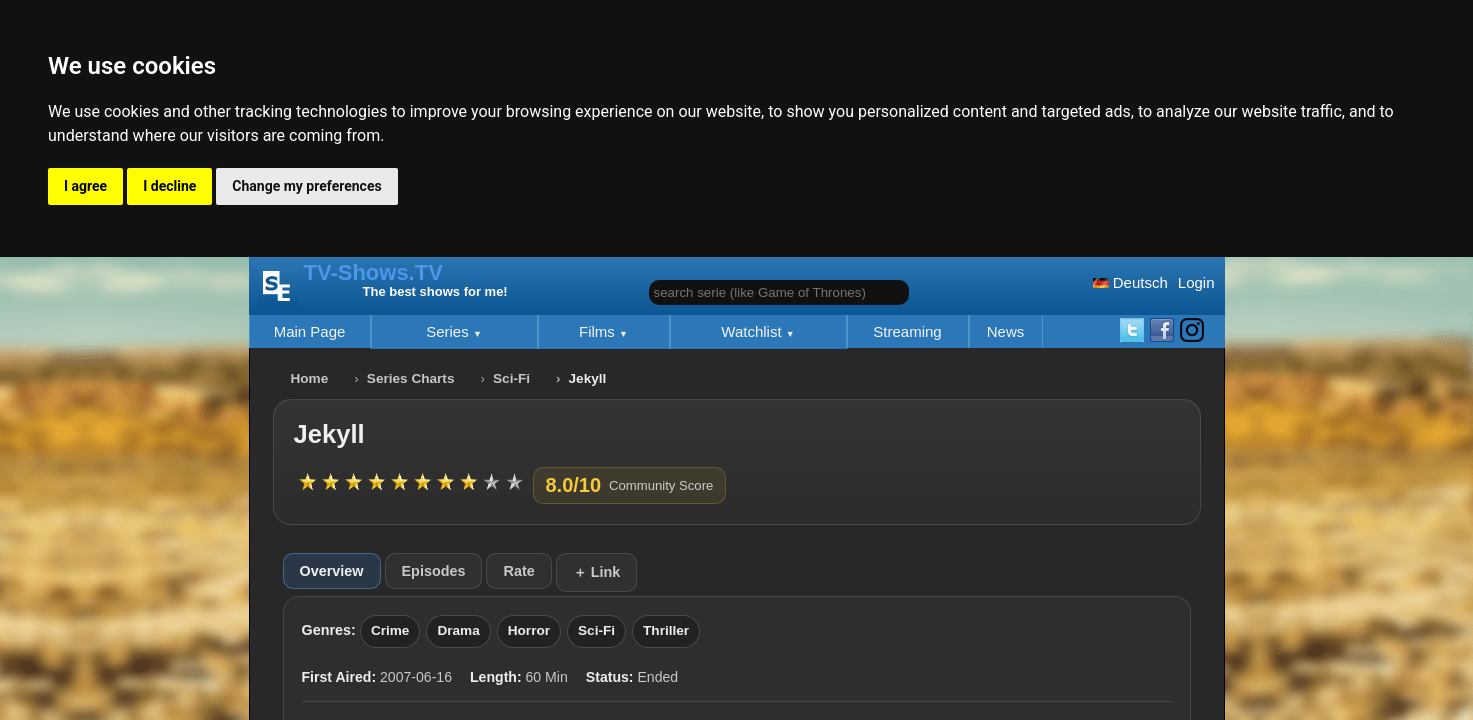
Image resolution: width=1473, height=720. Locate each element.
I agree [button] (85, 186)
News (1006, 331)
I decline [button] (169, 186)
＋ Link (597, 572)
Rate (518, 571)
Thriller (666, 630)
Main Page (310, 331)
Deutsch (1130, 282)
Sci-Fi (511, 378)
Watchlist (753, 331)
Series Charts (411, 378)
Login (1196, 282)
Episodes (434, 571)
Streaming (907, 331)
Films (599, 331)
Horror (529, 630)
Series (449, 331)
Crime (390, 630)
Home (310, 378)
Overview (332, 571)
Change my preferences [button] (306, 186)
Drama (458, 630)
